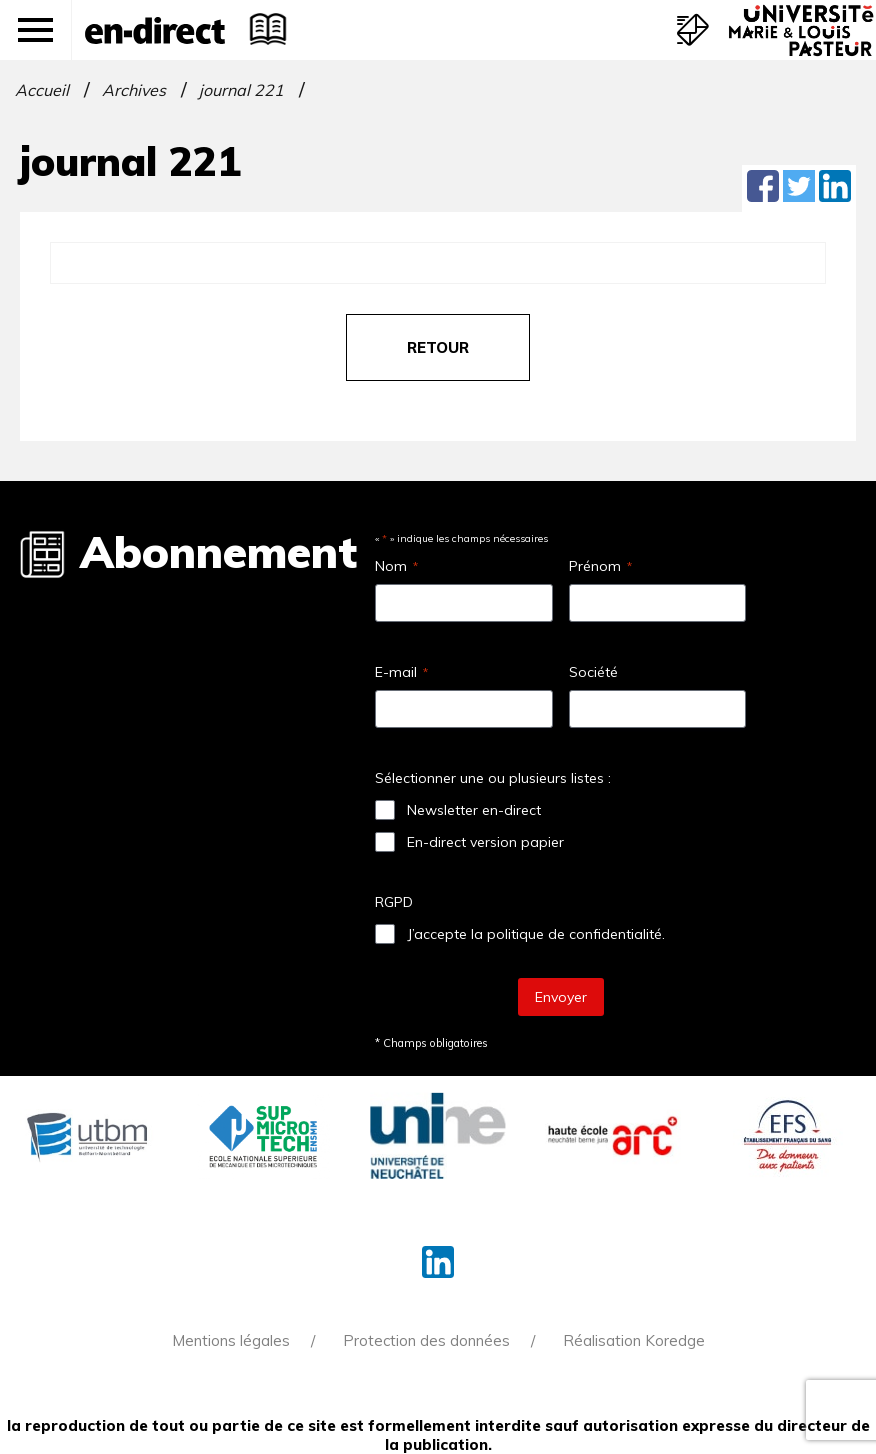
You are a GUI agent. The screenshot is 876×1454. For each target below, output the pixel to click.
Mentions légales (231, 1340)
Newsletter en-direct (474, 810)
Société (593, 672)
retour (438, 347)
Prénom (600, 566)
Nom (396, 566)
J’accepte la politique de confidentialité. (536, 934)
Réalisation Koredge (634, 1340)
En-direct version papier (485, 842)
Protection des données (426, 1340)
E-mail (401, 672)
